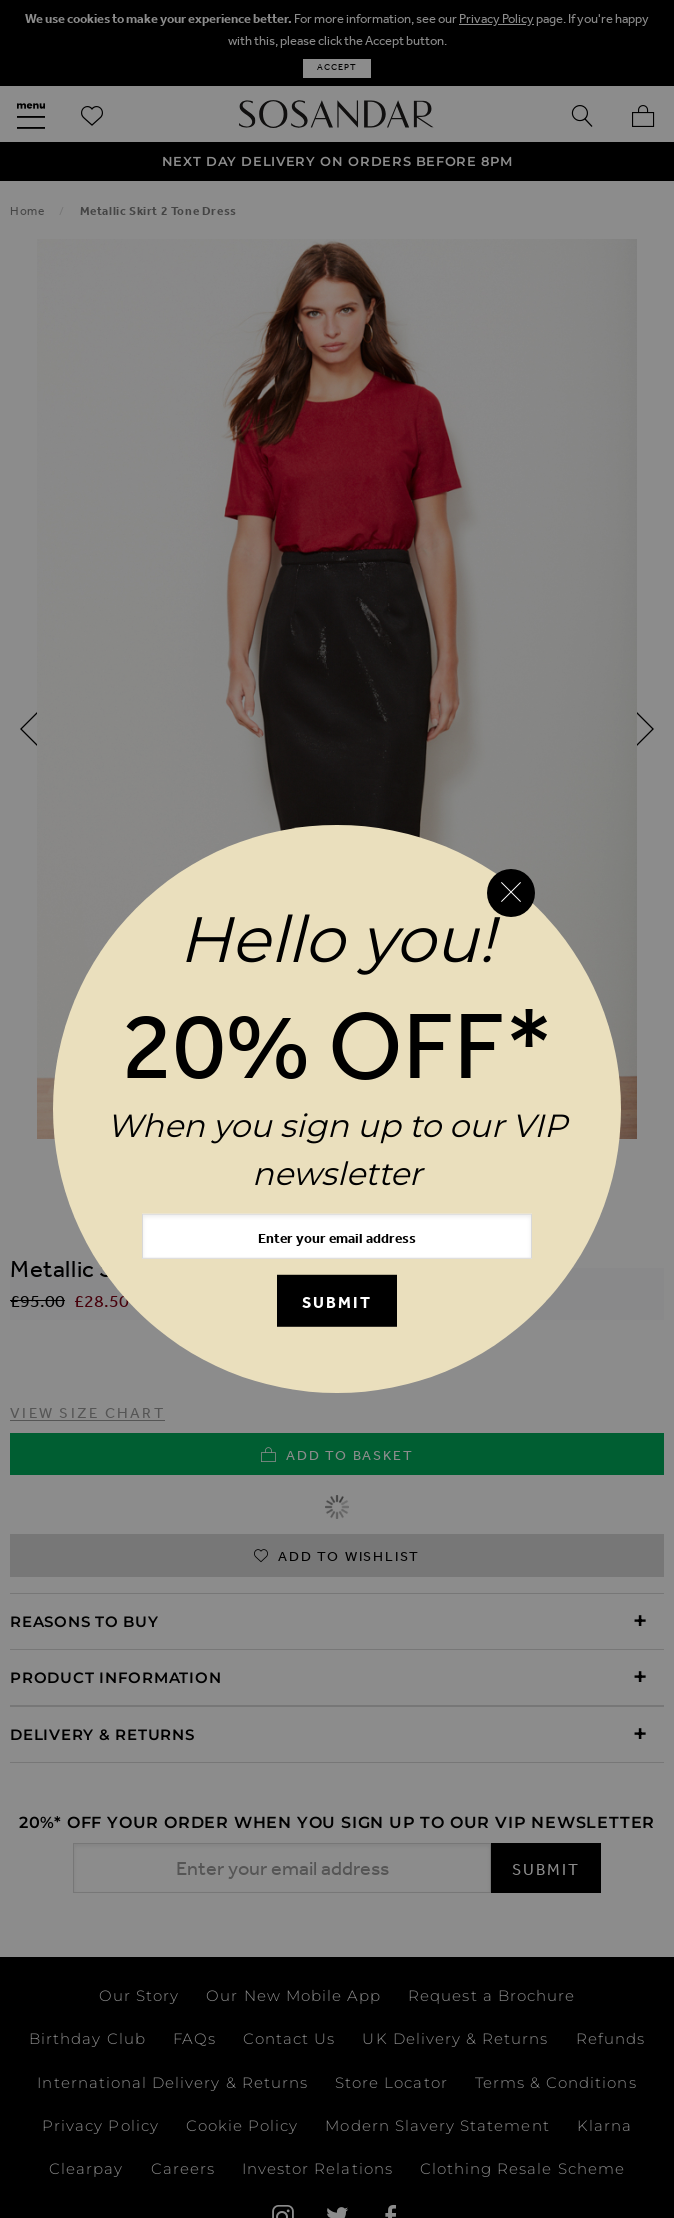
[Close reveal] (511, 893)
